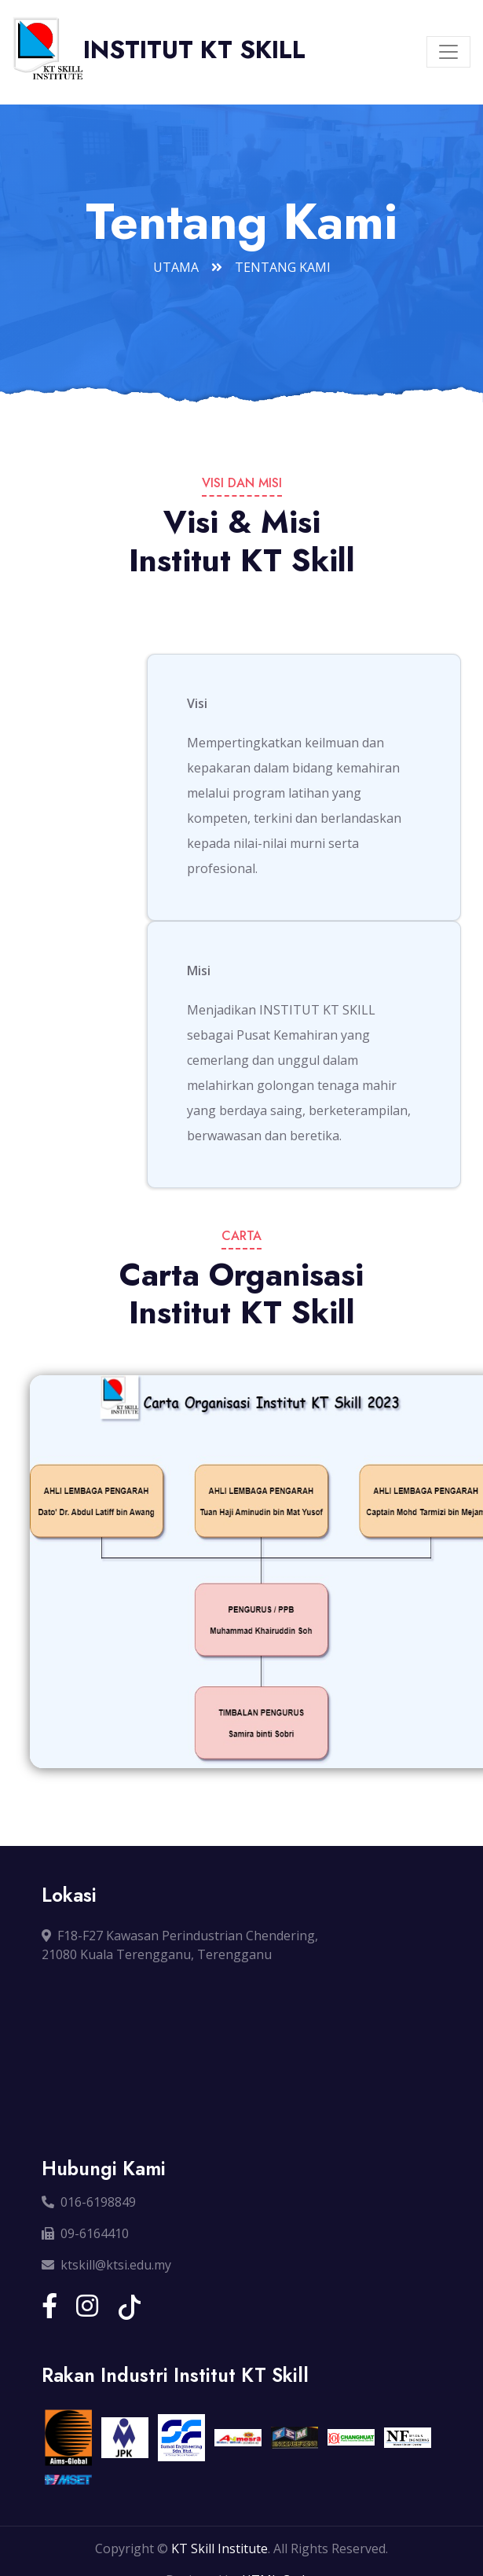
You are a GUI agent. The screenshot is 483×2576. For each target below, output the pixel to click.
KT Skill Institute (219, 2548)
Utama (176, 267)
